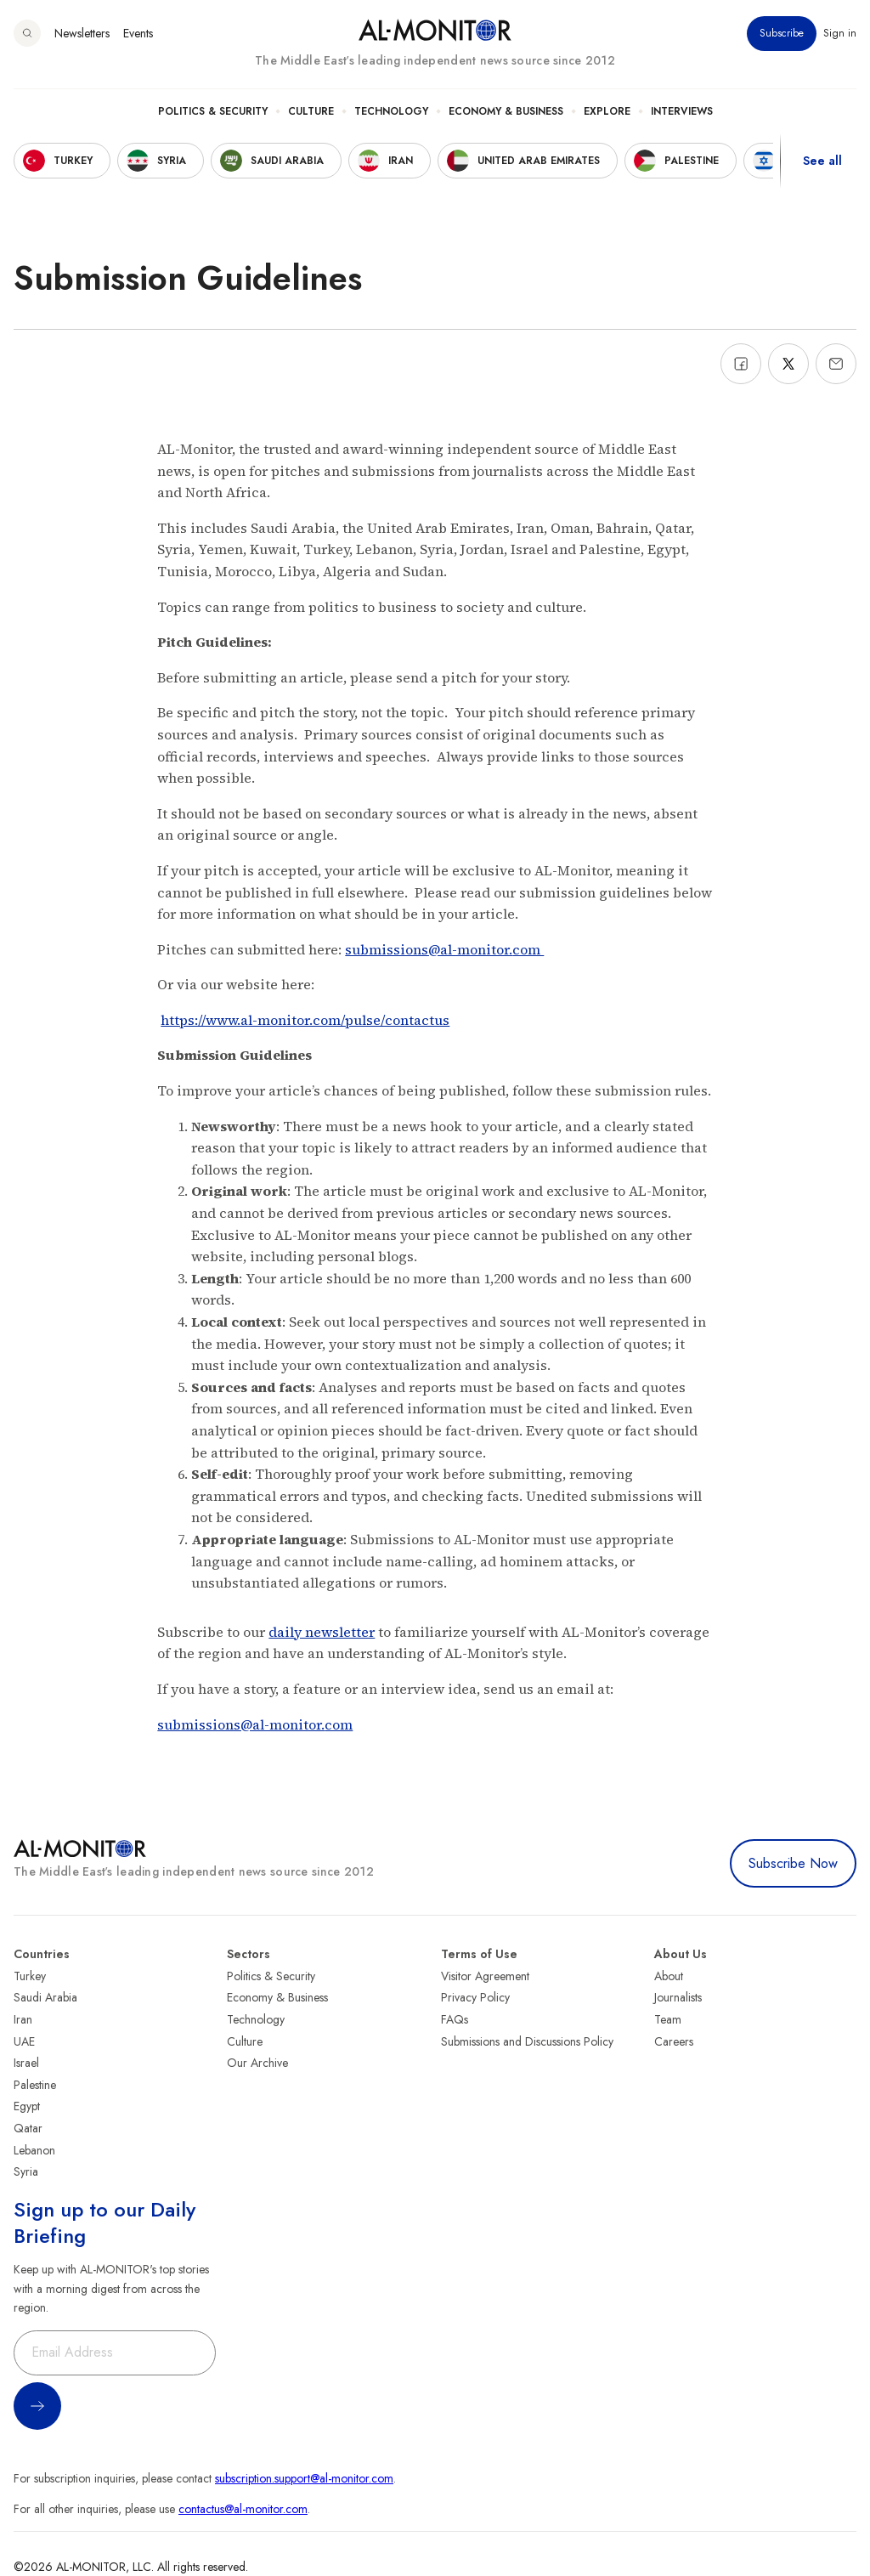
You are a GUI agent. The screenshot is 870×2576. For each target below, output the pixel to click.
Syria (26, 2171)
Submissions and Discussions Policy (527, 2041)
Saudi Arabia (45, 1997)
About (668, 1975)
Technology (391, 111)
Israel (26, 2062)
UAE (24, 2041)
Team (667, 2019)
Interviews (682, 111)
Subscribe (782, 33)
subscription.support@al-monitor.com (304, 2478)
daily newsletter (321, 1631)
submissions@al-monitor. (428, 949)
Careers (673, 2041)
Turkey (30, 1975)
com (528, 949)
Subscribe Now (793, 1863)
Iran (23, 2019)
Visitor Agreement (485, 1975)
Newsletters (82, 33)
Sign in (839, 33)
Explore (607, 111)
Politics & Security (213, 111)
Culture (311, 111)
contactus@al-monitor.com (243, 2508)
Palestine (35, 2084)
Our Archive (257, 2062)
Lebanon (34, 2150)
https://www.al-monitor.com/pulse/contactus (305, 1020)
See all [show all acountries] (822, 160)
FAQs (454, 2019)
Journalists (678, 1997)
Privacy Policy (475, 1997)
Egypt (27, 2106)
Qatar (28, 2128)
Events (138, 33)
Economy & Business (506, 111)
